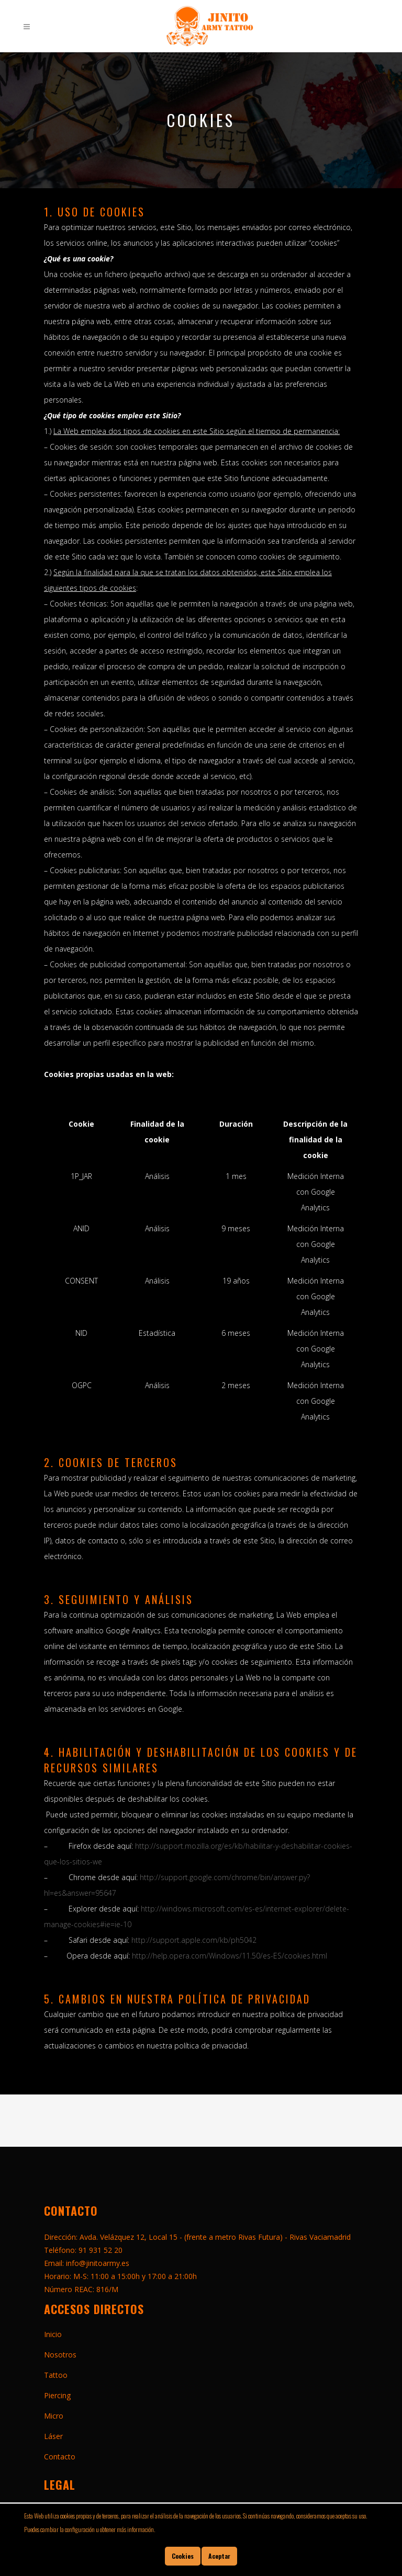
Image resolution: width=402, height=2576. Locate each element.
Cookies (183, 2555)
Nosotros (60, 2355)
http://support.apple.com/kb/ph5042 (193, 1940)
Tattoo (56, 2375)
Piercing (57, 2395)
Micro (53, 2416)
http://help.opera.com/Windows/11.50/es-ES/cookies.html (229, 1956)
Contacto (59, 2456)
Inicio (53, 2334)
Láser (53, 2436)
